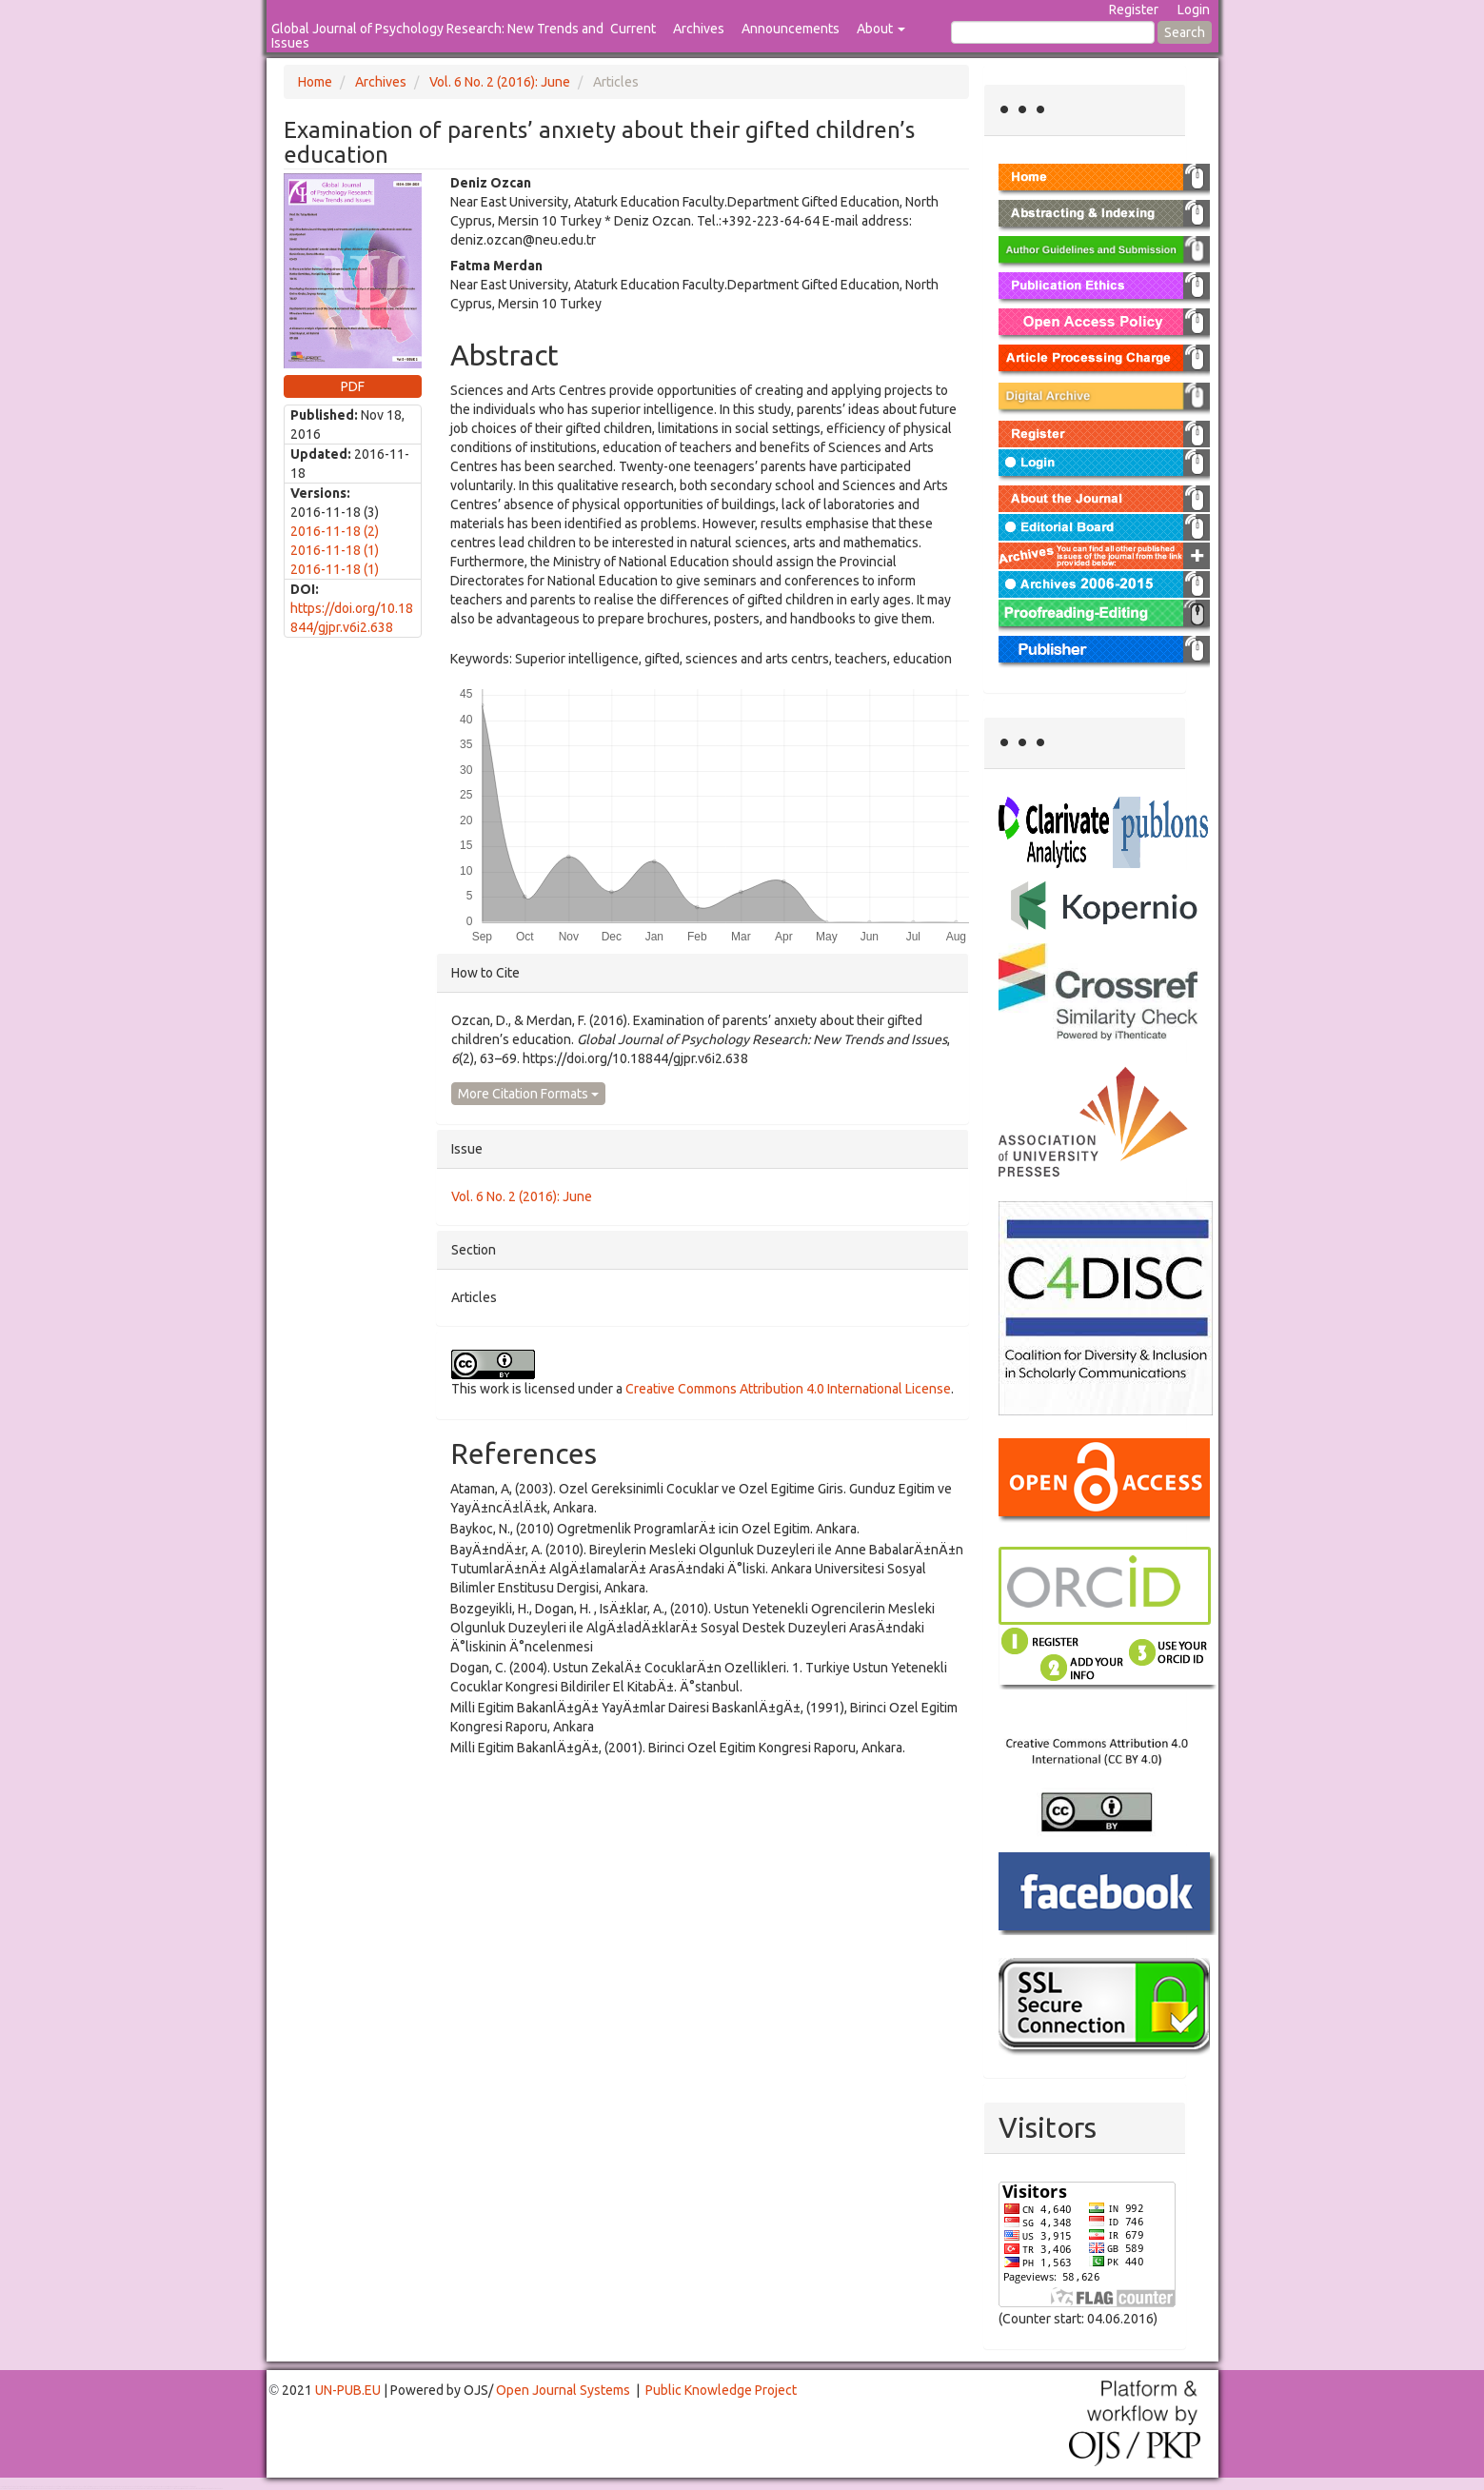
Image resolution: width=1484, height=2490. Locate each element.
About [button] (881, 28)
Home (315, 81)
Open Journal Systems (563, 2390)
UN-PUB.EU (348, 2390)
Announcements (791, 28)
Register (1133, 9)
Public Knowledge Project (721, 2390)
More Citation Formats (528, 1093)
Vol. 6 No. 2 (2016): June (499, 81)
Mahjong (77, 2488)
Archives (698, 28)
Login (1193, 9)
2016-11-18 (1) (334, 550)
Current (633, 28)
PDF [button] (353, 386)
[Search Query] (1053, 32)
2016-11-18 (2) (334, 531)
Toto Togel (75, 2486)
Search (1184, 32)
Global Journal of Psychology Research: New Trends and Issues (437, 35)
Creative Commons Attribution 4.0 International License (788, 1388)
